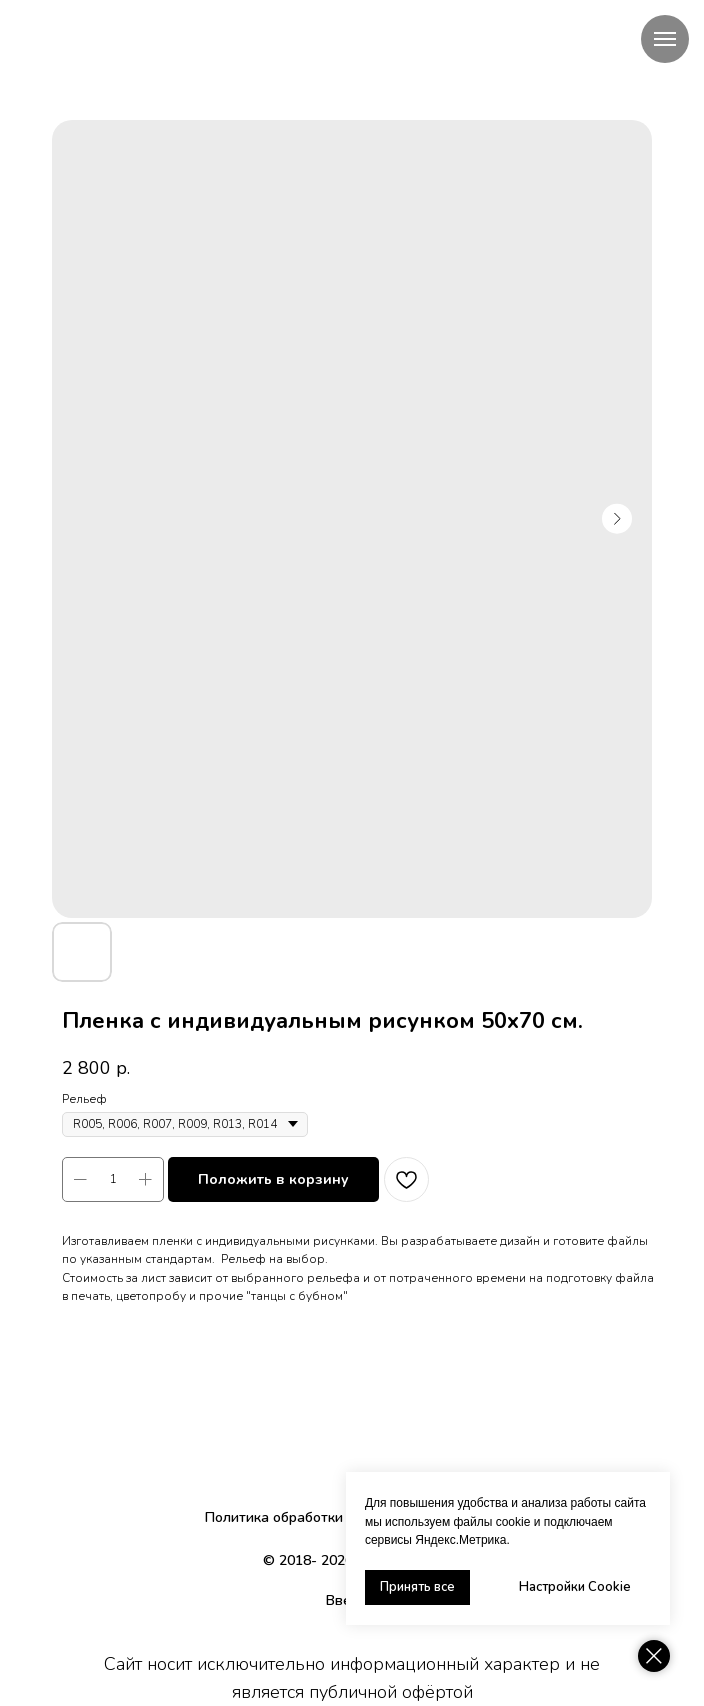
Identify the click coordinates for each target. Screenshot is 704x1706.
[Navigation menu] (665, 39)
